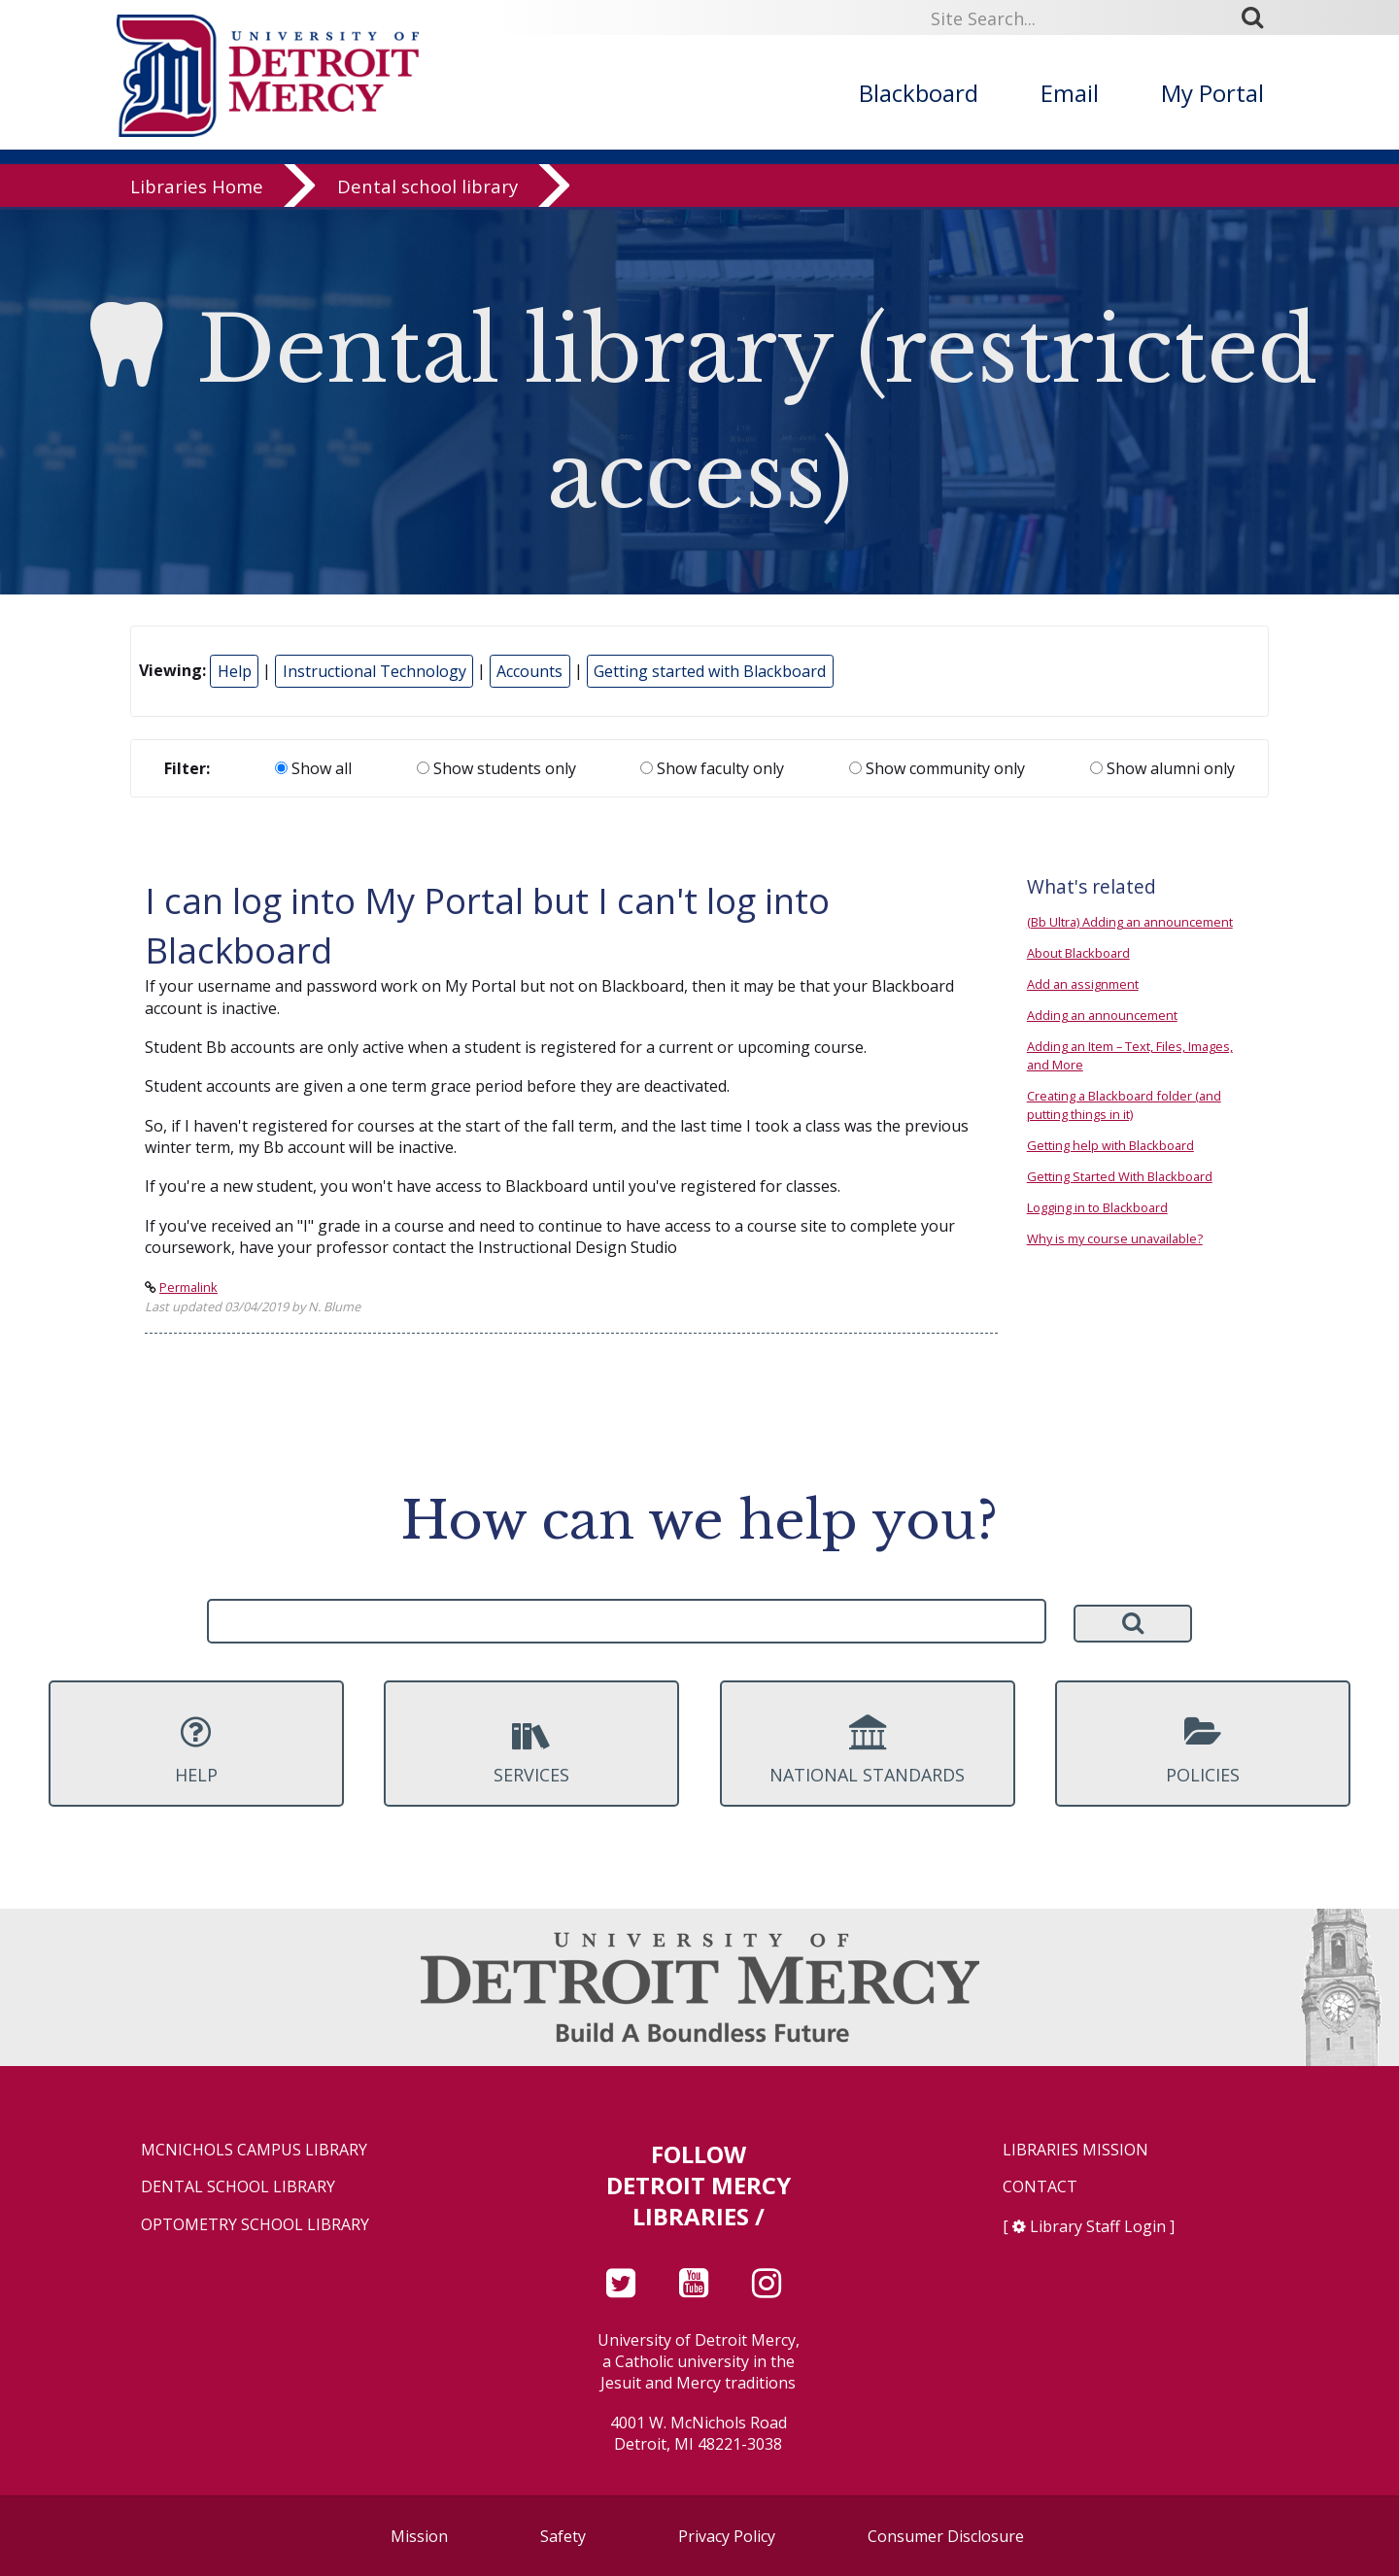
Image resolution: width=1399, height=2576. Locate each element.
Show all (313, 768)
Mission (419, 2536)
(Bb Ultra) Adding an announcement (1130, 922)
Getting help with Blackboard (1110, 1145)
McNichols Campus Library (254, 2150)
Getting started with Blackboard (710, 671)
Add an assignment (1083, 984)
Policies (1203, 1750)
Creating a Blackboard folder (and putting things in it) (1124, 1105)
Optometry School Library (255, 2225)
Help (235, 671)
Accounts (529, 671)
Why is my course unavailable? (1115, 1238)
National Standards (867, 1750)
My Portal (1212, 93)
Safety (563, 2536)
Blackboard (918, 93)
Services (531, 1750)
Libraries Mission (1075, 2150)
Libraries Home (196, 189)
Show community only (937, 768)
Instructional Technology (374, 671)
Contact (1040, 2187)
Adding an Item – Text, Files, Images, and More (1130, 1055)
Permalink (188, 1287)
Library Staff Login (1098, 2226)
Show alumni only (1162, 768)
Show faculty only (712, 768)
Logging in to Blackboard (1097, 1207)
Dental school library (427, 189)
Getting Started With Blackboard (1119, 1176)
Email (1070, 93)
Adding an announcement (1102, 1015)
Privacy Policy (726, 2536)
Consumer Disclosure (946, 2536)
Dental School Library (238, 2187)
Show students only (496, 768)
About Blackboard (1078, 953)
